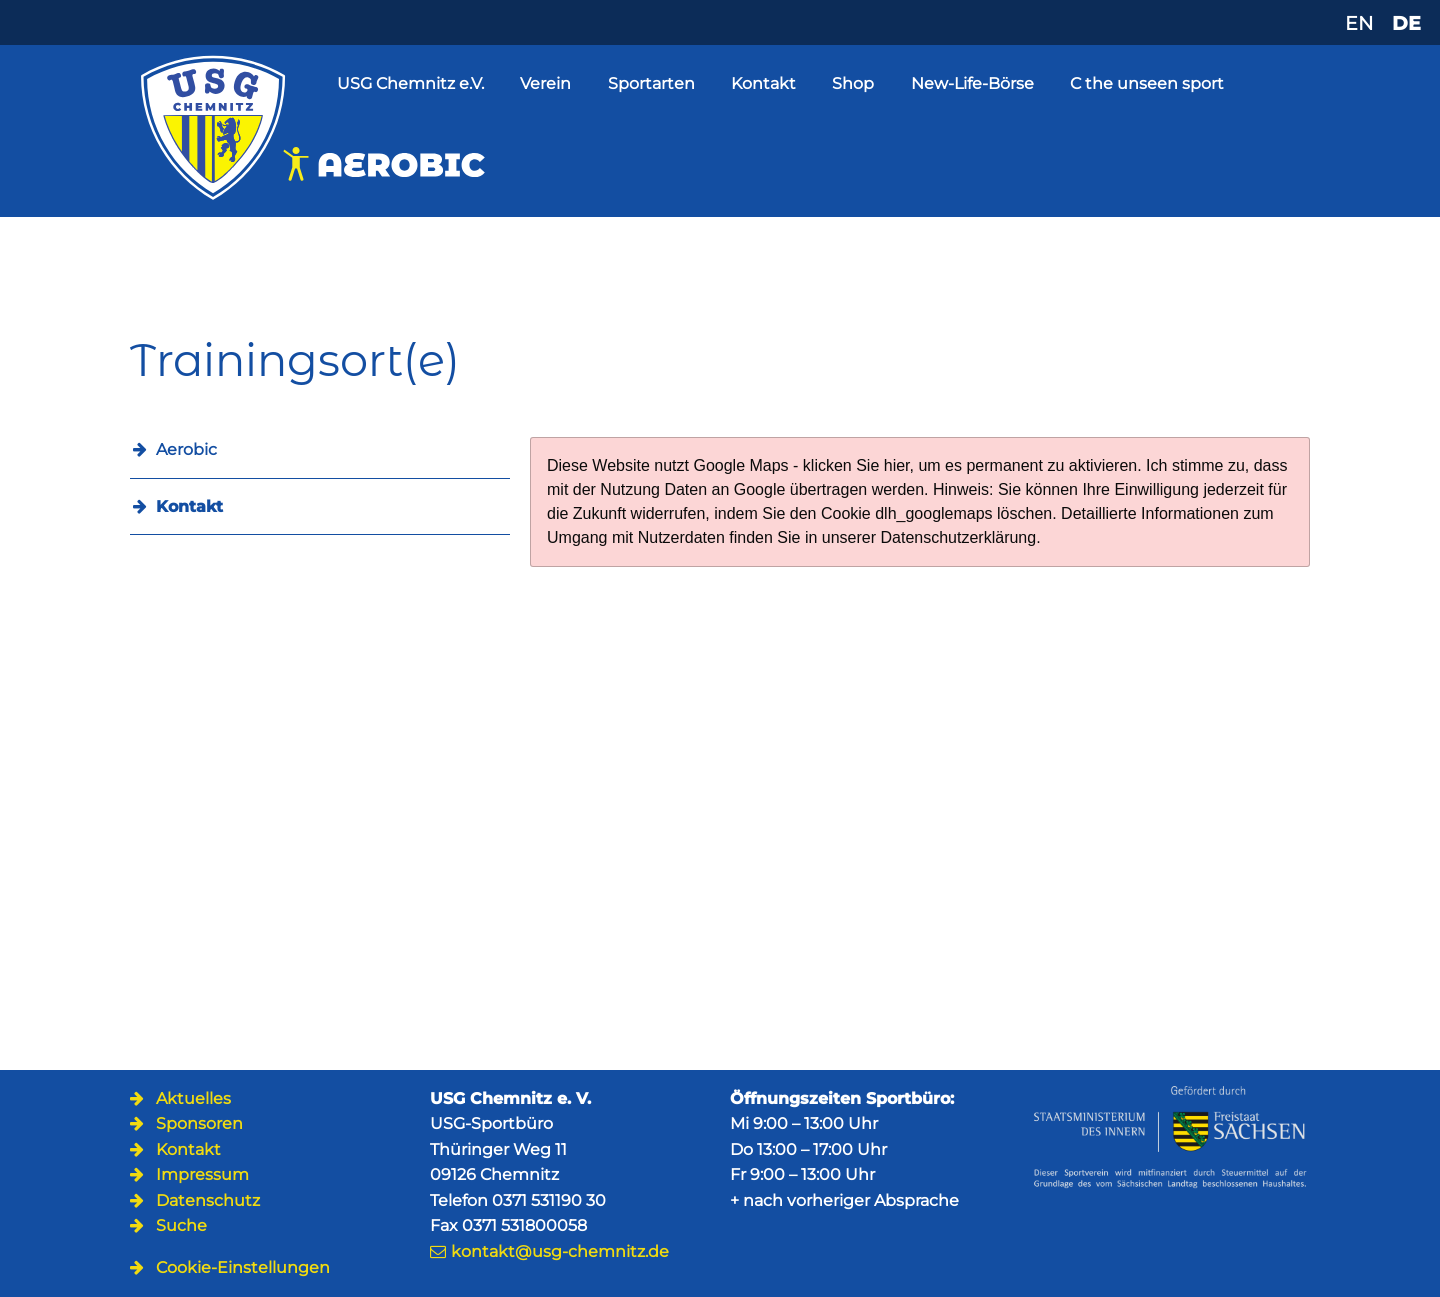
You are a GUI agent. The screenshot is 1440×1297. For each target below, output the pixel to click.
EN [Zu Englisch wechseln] (1359, 23)
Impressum (202, 1174)
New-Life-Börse (972, 83)
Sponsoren (199, 1123)
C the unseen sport (1147, 83)
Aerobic (186, 449)
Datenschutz (208, 1200)
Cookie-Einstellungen (243, 1267)
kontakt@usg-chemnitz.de (560, 1251)
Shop (853, 83)
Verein (545, 83)
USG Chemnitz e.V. (410, 83)
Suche (181, 1225)
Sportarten (651, 83)
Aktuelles (193, 1098)
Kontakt (763, 83)
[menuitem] (320, 506)
